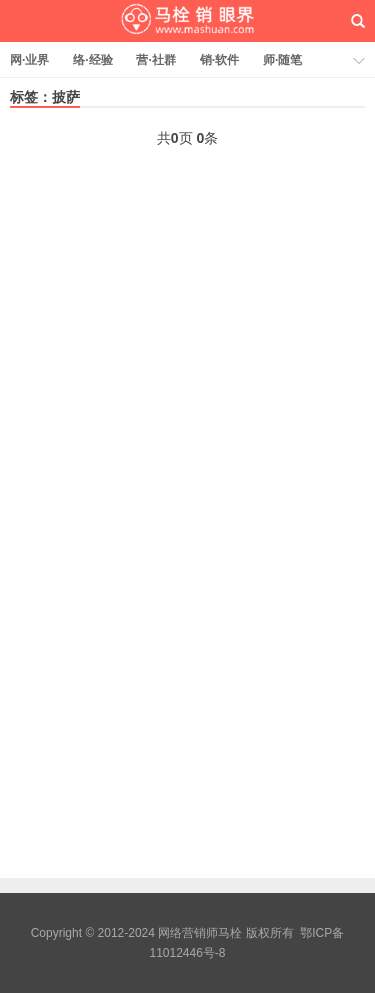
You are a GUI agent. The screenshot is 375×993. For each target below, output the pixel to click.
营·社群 (155, 60)
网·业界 (29, 60)
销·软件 (219, 60)
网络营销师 (188, 21)
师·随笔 (282, 60)
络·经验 (92, 60)
